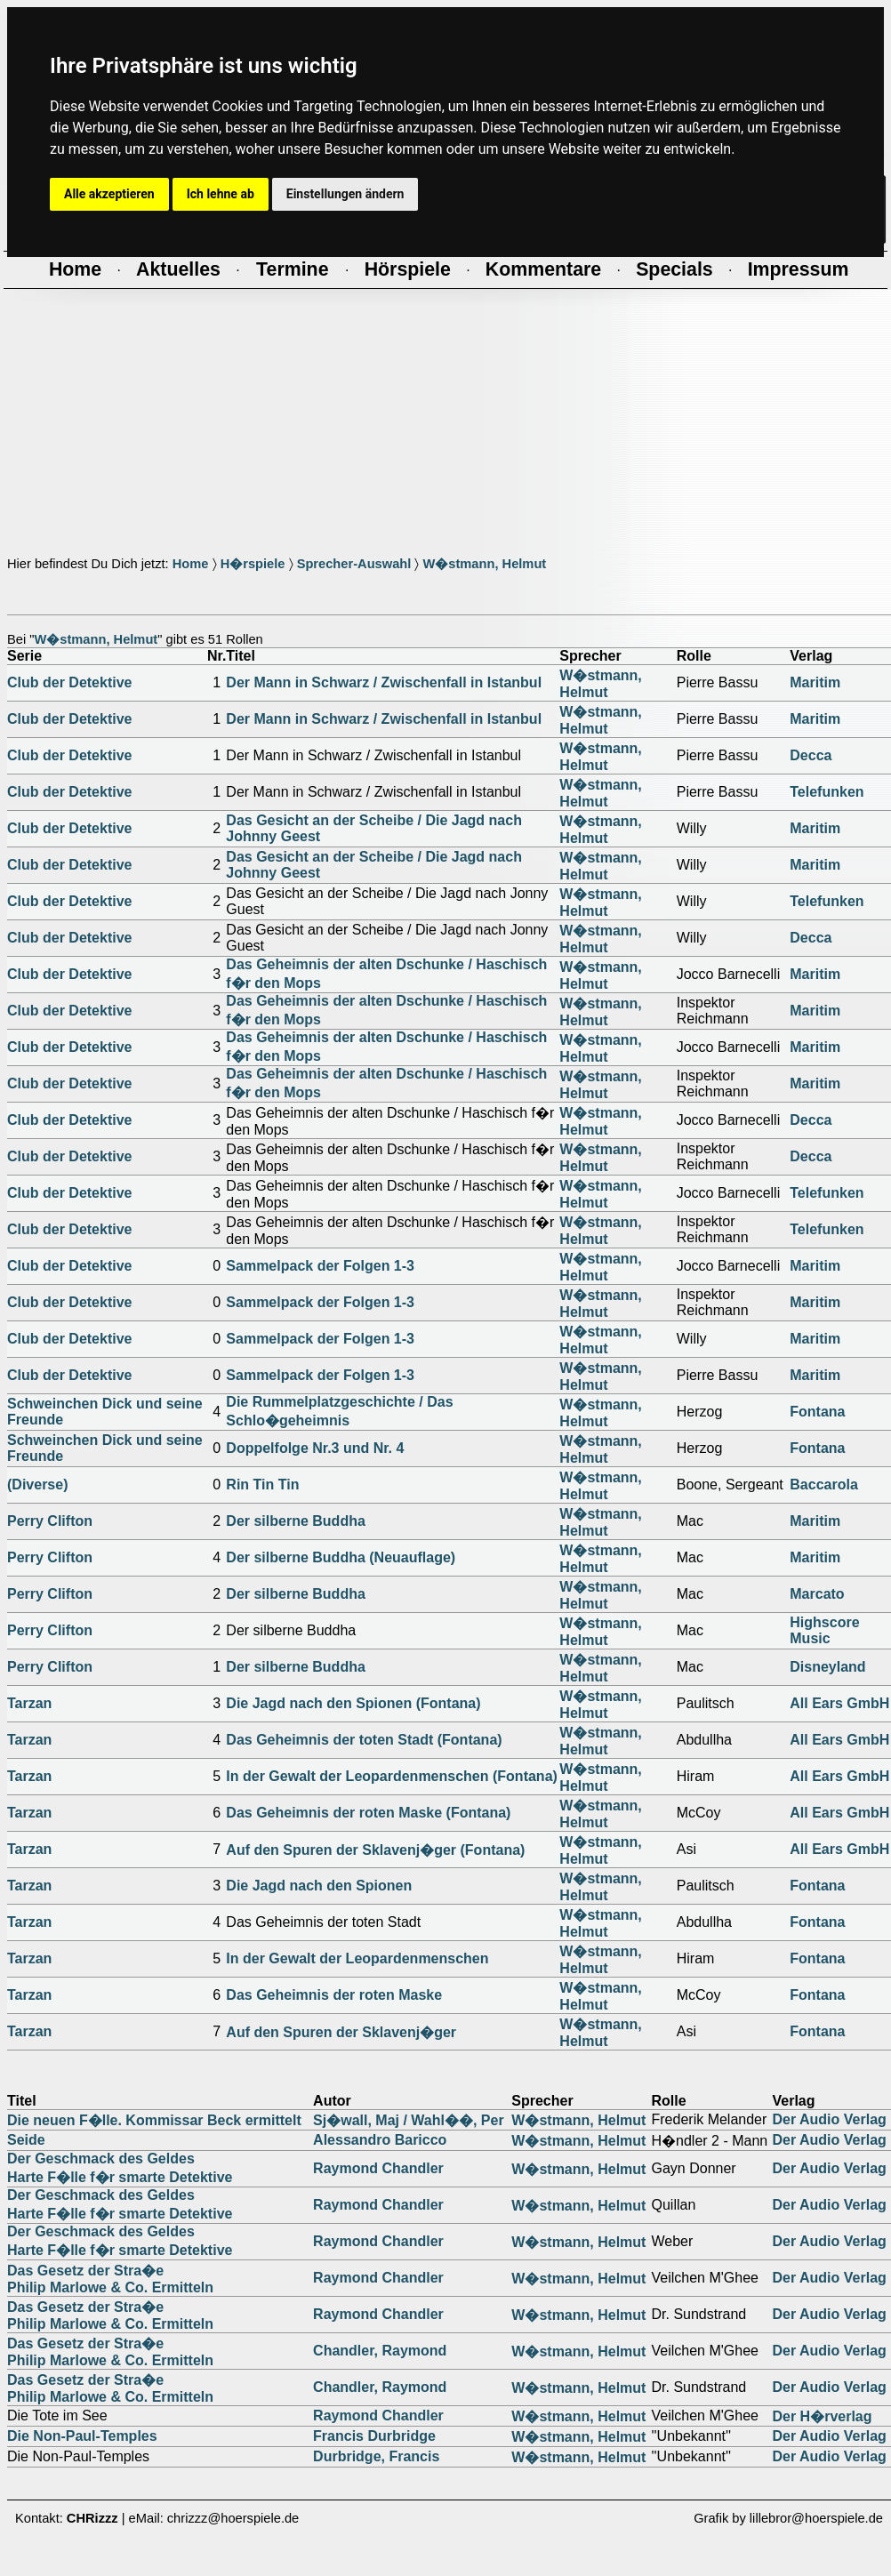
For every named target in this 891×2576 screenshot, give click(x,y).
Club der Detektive (69, 682)
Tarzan (29, 1703)
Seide (26, 2139)
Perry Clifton (49, 1521)
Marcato (817, 1593)
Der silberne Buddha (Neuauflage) (340, 1557)
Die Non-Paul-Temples (82, 2436)
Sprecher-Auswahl (354, 564)
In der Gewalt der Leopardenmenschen (357, 1958)
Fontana (817, 1411)
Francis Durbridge (374, 2436)
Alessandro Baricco (379, 2139)
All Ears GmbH (839, 1703)
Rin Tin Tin (262, 1484)
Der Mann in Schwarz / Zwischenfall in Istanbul (384, 682)
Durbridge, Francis (376, 2456)
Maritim (815, 682)
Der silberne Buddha (295, 1521)
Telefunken (826, 791)
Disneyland (827, 1666)
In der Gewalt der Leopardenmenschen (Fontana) (392, 1776)
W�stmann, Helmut (484, 564)
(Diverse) (37, 1484)
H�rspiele (253, 564)
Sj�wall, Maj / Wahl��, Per (408, 2120)
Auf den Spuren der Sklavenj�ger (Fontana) (375, 1850)
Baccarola (824, 1484)
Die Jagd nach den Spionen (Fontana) (353, 1703)
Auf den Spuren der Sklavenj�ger (341, 2032)
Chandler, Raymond (379, 2350)
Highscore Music (824, 1630)
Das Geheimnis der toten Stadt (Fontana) (364, 1739)
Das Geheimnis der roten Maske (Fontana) (368, 1812)
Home (191, 564)
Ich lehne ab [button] (220, 194)
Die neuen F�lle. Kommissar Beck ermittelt (154, 2120)
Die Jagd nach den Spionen (319, 1885)
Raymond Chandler (378, 2168)
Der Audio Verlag (829, 2119)
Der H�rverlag (821, 2416)
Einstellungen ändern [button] (345, 194)
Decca (810, 755)
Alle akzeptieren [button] (109, 194)
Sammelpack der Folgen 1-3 (320, 1265)
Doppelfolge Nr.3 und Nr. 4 (315, 1448)
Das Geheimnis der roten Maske (334, 1994)
